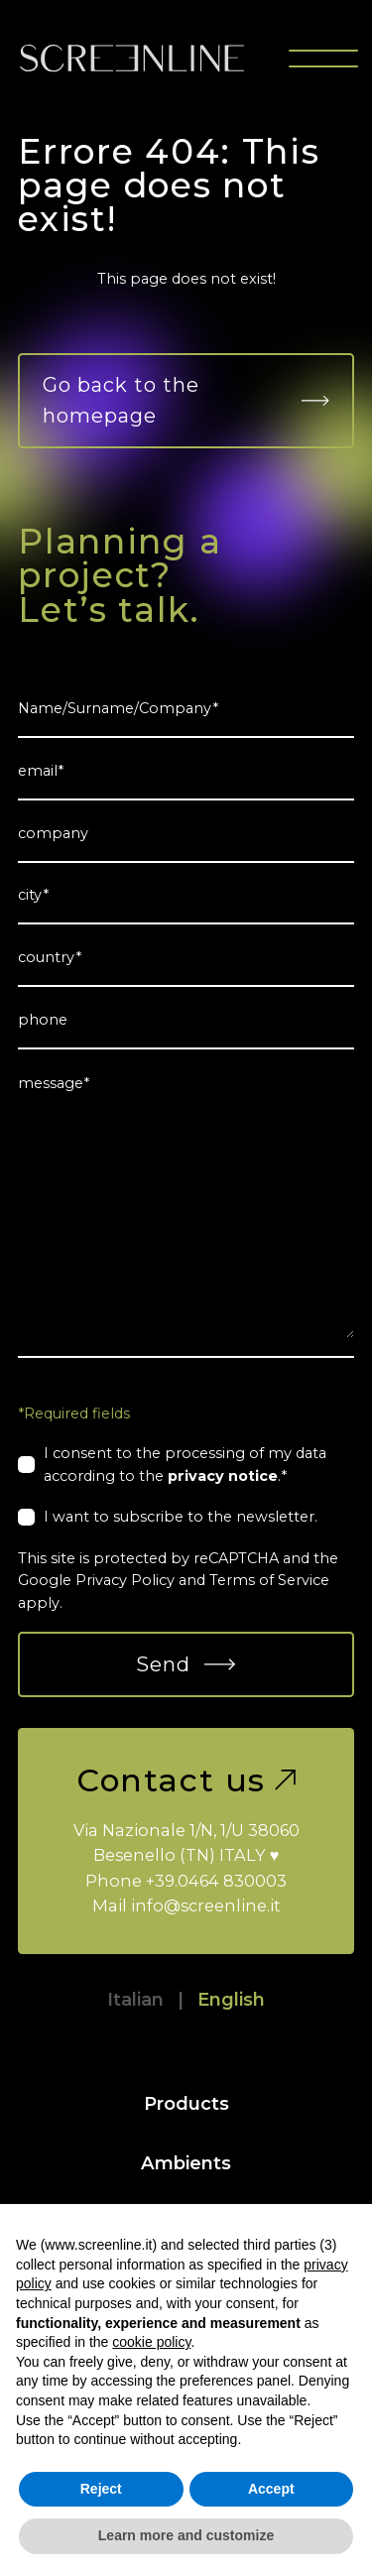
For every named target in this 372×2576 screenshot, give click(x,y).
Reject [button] (101, 2489)
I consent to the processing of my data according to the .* (185, 1464)
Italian (135, 1999)
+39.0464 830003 (216, 1881)
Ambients (186, 2162)
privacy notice (223, 1476)
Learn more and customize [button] (186, 2535)
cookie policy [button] (151, 2342)
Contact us (186, 1780)
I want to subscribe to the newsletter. (180, 1517)
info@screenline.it (206, 1905)
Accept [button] (271, 2489)
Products (186, 2103)
